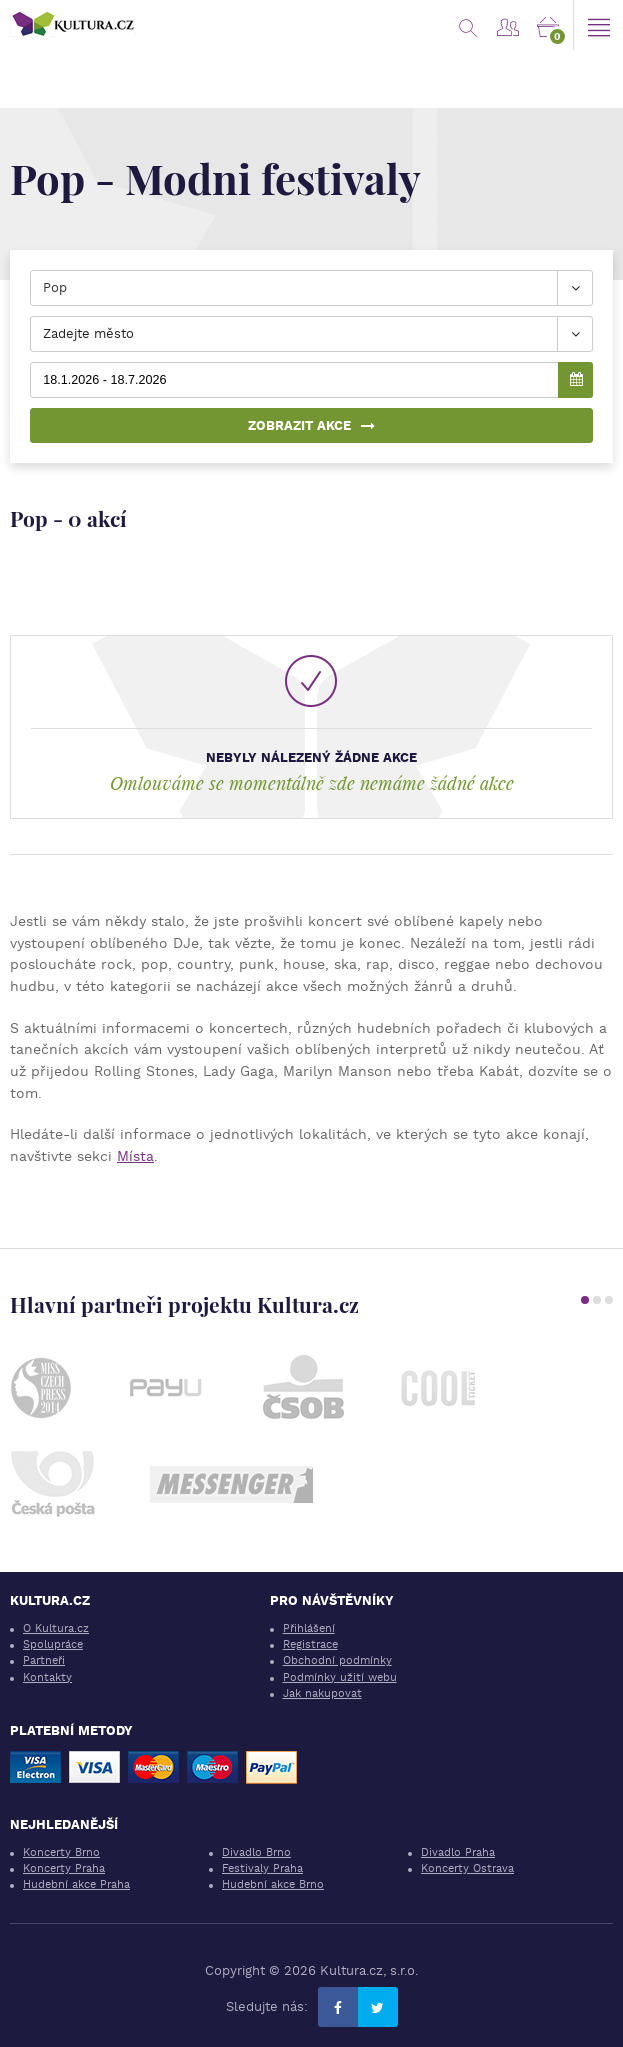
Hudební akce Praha (76, 1884)
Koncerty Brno (61, 1852)
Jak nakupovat (322, 1693)
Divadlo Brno (256, 1852)
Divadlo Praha (458, 1852)
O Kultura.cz (56, 1628)
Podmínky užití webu (340, 1677)
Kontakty (47, 1677)
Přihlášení (309, 1628)
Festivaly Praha (262, 1868)
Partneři (44, 1660)
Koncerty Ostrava (467, 1868)
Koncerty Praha (64, 1868)
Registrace (310, 1644)
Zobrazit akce (311, 425)
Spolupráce (53, 1644)
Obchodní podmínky (337, 1660)
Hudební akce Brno (273, 1884)
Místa (135, 1156)
